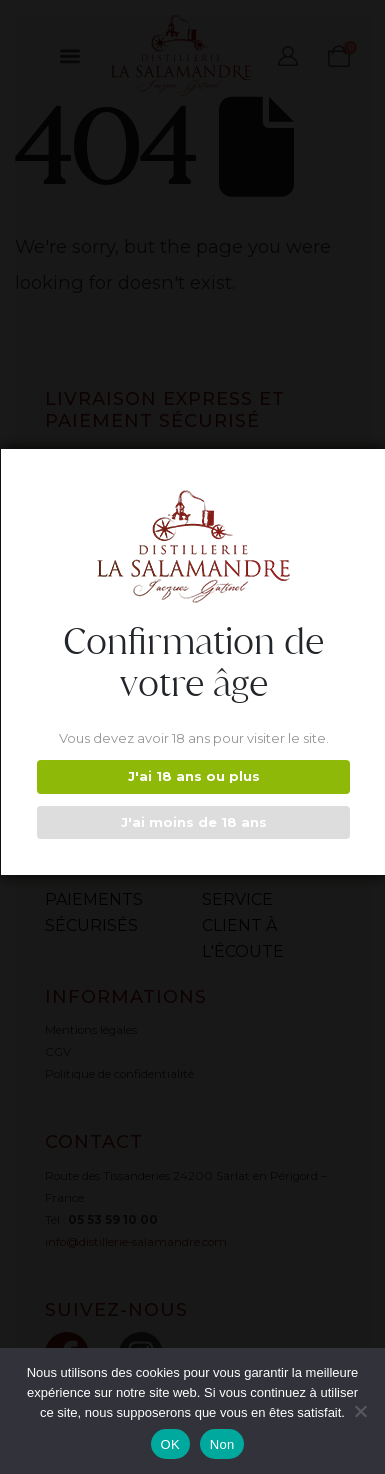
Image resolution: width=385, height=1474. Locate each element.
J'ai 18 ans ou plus (194, 776)
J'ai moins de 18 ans (194, 822)
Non (222, 1444)
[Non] (360, 1411)
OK (170, 1444)
